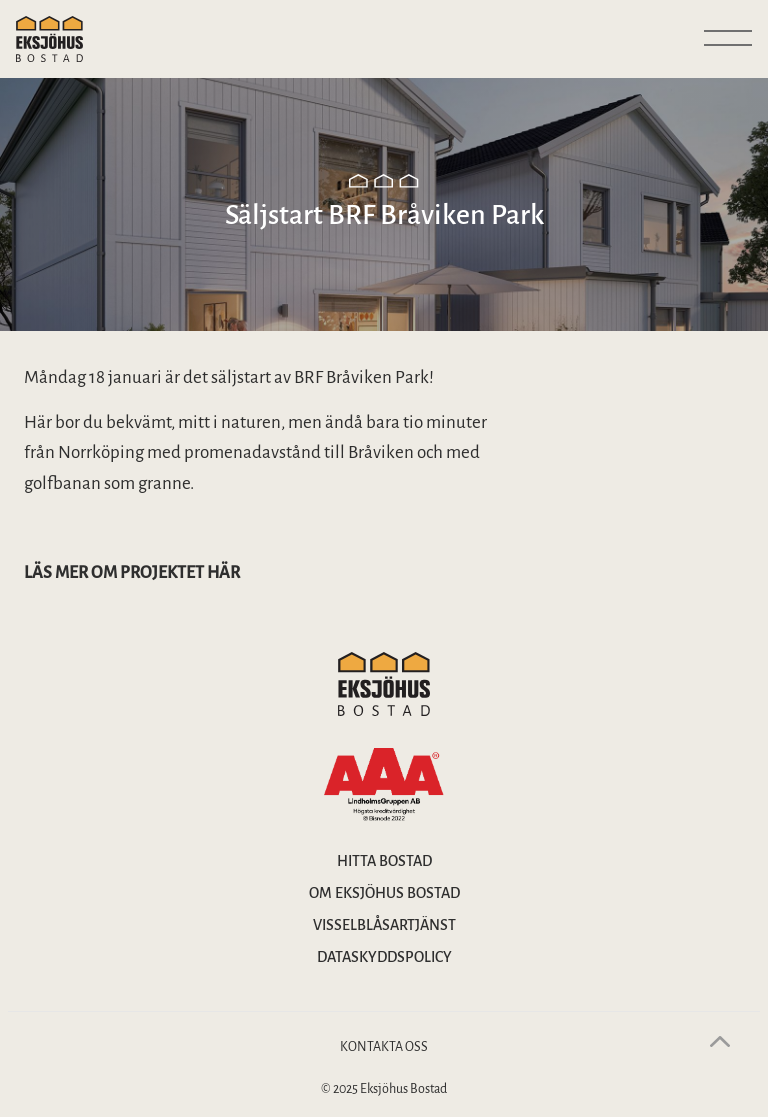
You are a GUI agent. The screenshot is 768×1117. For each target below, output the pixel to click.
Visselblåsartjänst (384, 925)
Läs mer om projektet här (132, 573)
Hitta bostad (384, 861)
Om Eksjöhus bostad (384, 893)
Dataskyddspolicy (384, 957)
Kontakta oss (384, 1047)
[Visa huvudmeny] (728, 39)
